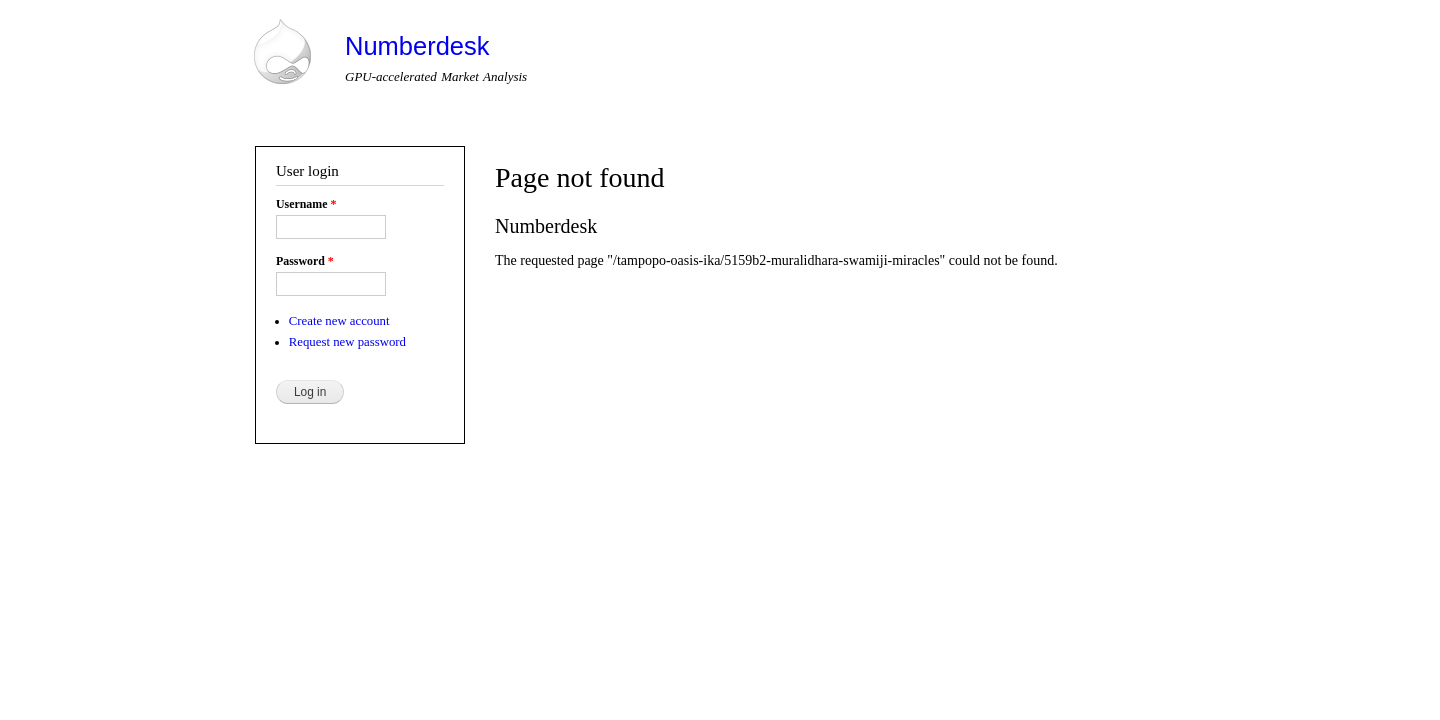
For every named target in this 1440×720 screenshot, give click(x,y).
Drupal (337, 605)
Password (305, 261)
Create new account (339, 321)
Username (306, 204)
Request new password (347, 342)
